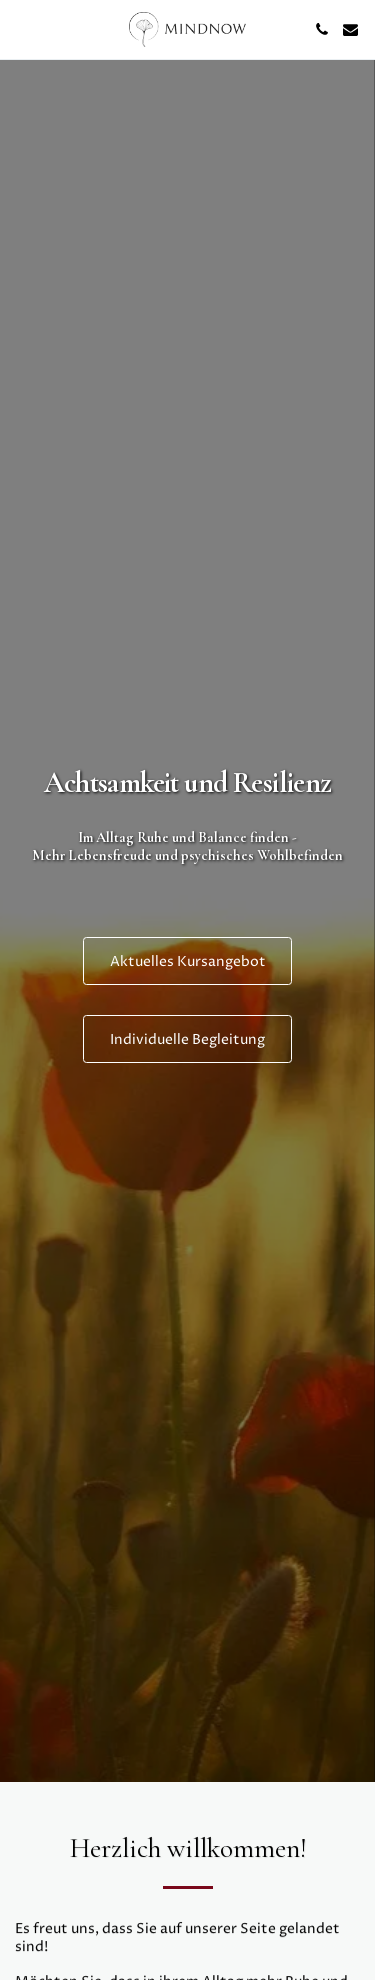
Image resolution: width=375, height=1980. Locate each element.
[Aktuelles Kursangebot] (188, 961)
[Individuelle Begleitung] (187, 1039)
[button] (22, 28)
